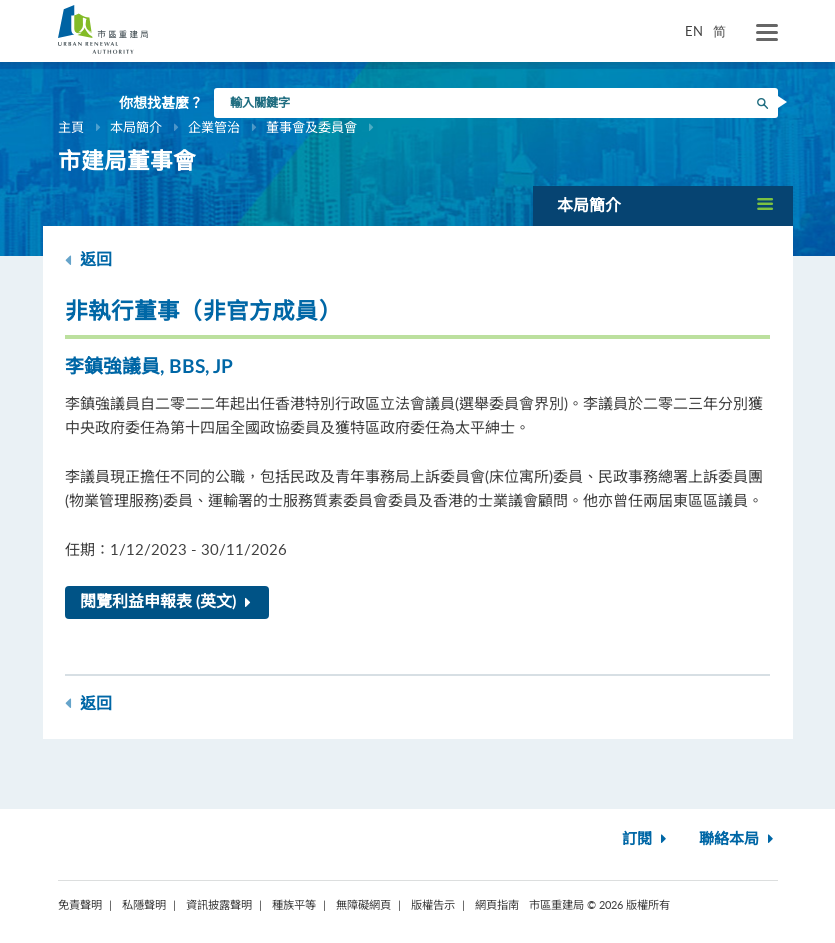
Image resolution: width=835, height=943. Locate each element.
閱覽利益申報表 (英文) (169, 602)
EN (694, 31)
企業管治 (214, 127)
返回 (88, 259)
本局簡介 (136, 127)
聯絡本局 (738, 839)
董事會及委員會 (311, 127)
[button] (663, 205)
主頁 (71, 127)
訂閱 (646, 839)
